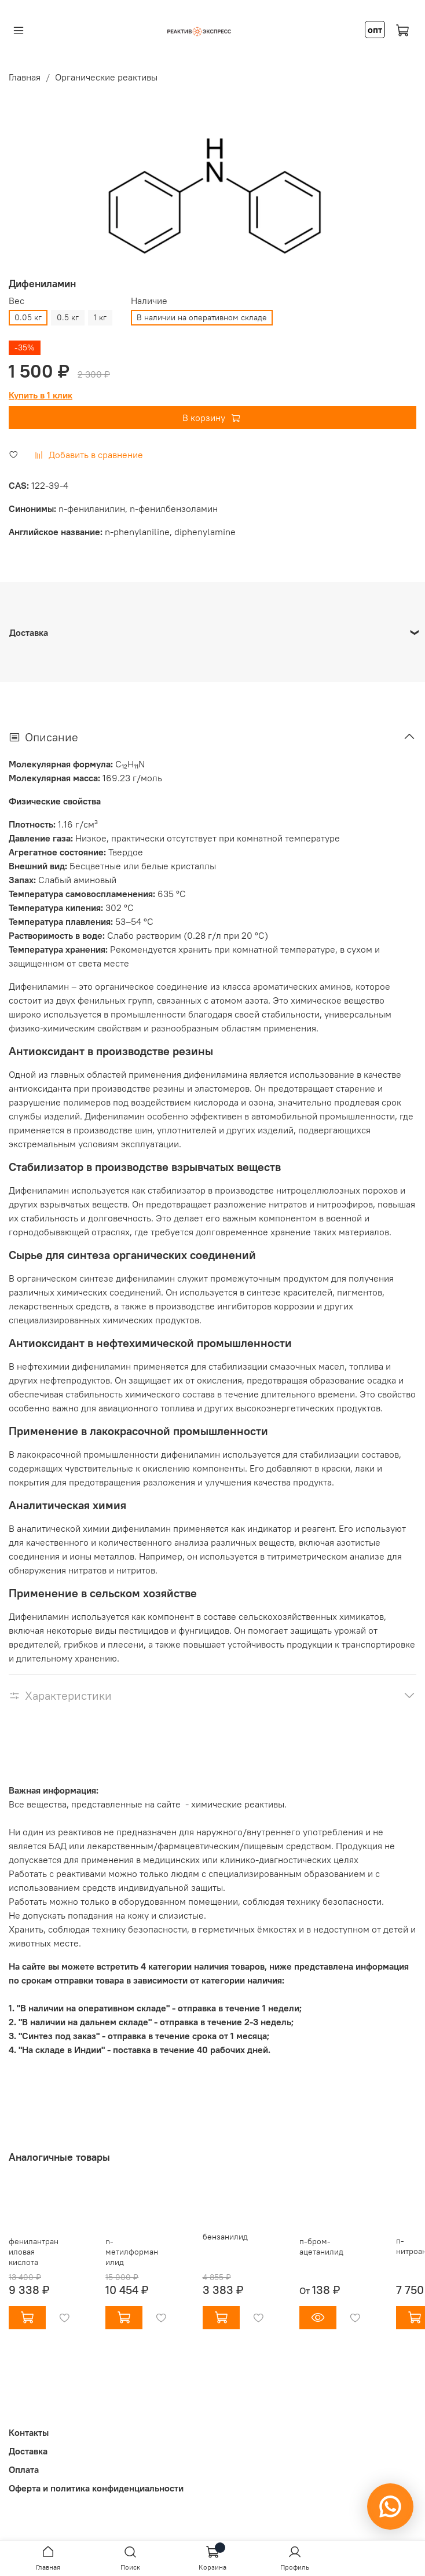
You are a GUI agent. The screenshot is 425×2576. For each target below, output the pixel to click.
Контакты (29, 2432)
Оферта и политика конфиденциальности (96, 2488)
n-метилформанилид (131, 2251)
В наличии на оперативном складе (202, 317)
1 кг (100, 317)
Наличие (149, 300)
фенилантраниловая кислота (33, 2251)
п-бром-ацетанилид (321, 2246)
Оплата (24, 2469)
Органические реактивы (106, 77)
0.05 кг (28, 317)
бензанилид (225, 2236)
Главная (25, 77)
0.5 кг (68, 317)
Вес (16, 300)
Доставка (28, 2451)
